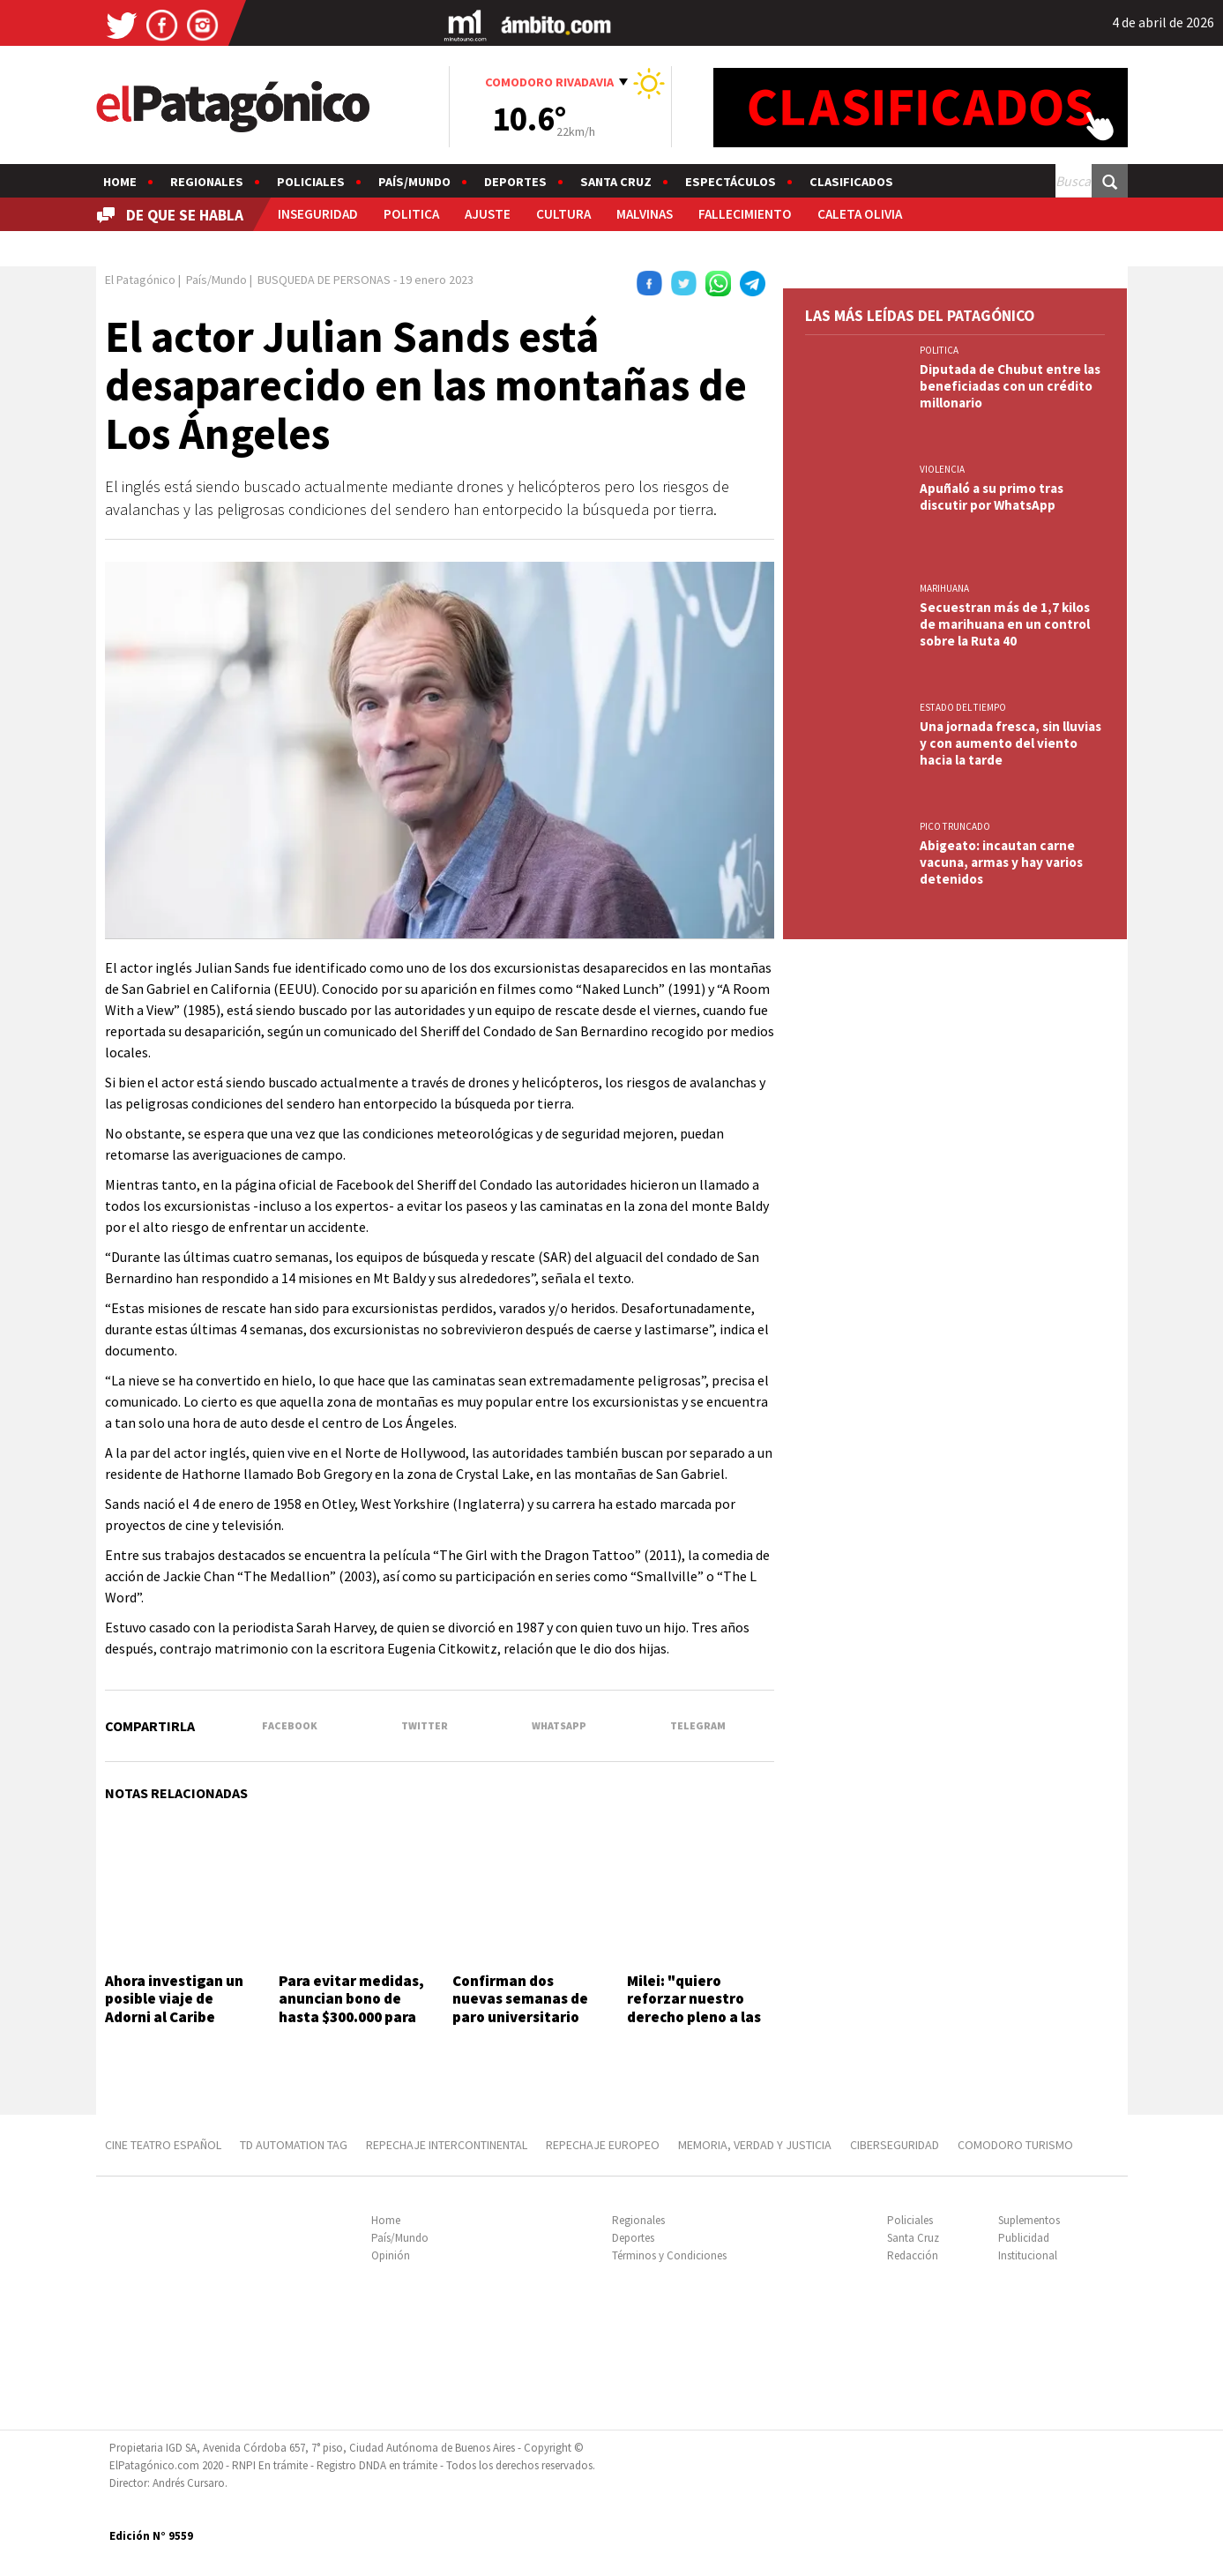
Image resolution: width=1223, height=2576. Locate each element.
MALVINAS (644, 213)
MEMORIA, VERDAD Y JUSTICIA (754, 2145)
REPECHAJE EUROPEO (603, 2145)
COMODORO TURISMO (1015, 2145)
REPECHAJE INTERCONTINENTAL (446, 2145)
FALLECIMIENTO (745, 213)
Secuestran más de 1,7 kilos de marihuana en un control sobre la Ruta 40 (1005, 624)
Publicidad (1023, 2237)
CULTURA (563, 213)
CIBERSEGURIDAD (894, 2145)
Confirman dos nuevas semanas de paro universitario (520, 1999)
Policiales (311, 182)
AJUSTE (488, 213)
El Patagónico (140, 279)
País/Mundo (414, 182)
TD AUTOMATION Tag (293, 2145)
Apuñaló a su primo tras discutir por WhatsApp (991, 496)
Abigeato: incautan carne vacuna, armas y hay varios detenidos (1001, 862)
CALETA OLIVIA (859, 213)
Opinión (390, 2255)
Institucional (1027, 2255)
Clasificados (851, 182)
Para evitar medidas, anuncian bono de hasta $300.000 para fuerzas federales (351, 2007)
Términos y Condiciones (669, 2255)
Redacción (912, 2255)
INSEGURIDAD (318, 213)
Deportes (515, 182)
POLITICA (411, 213)
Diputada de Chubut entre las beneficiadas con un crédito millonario (1010, 386)
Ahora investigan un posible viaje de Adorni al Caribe (174, 1999)
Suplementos (1029, 2220)
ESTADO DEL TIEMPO (963, 707)
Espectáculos (730, 182)
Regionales (206, 182)
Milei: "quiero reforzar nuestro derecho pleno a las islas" (694, 2007)
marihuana (944, 588)
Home (120, 182)
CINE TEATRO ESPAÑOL (163, 2145)
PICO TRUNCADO (955, 826)
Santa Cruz (616, 182)
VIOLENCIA (942, 469)
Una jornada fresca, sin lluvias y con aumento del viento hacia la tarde (1010, 743)
